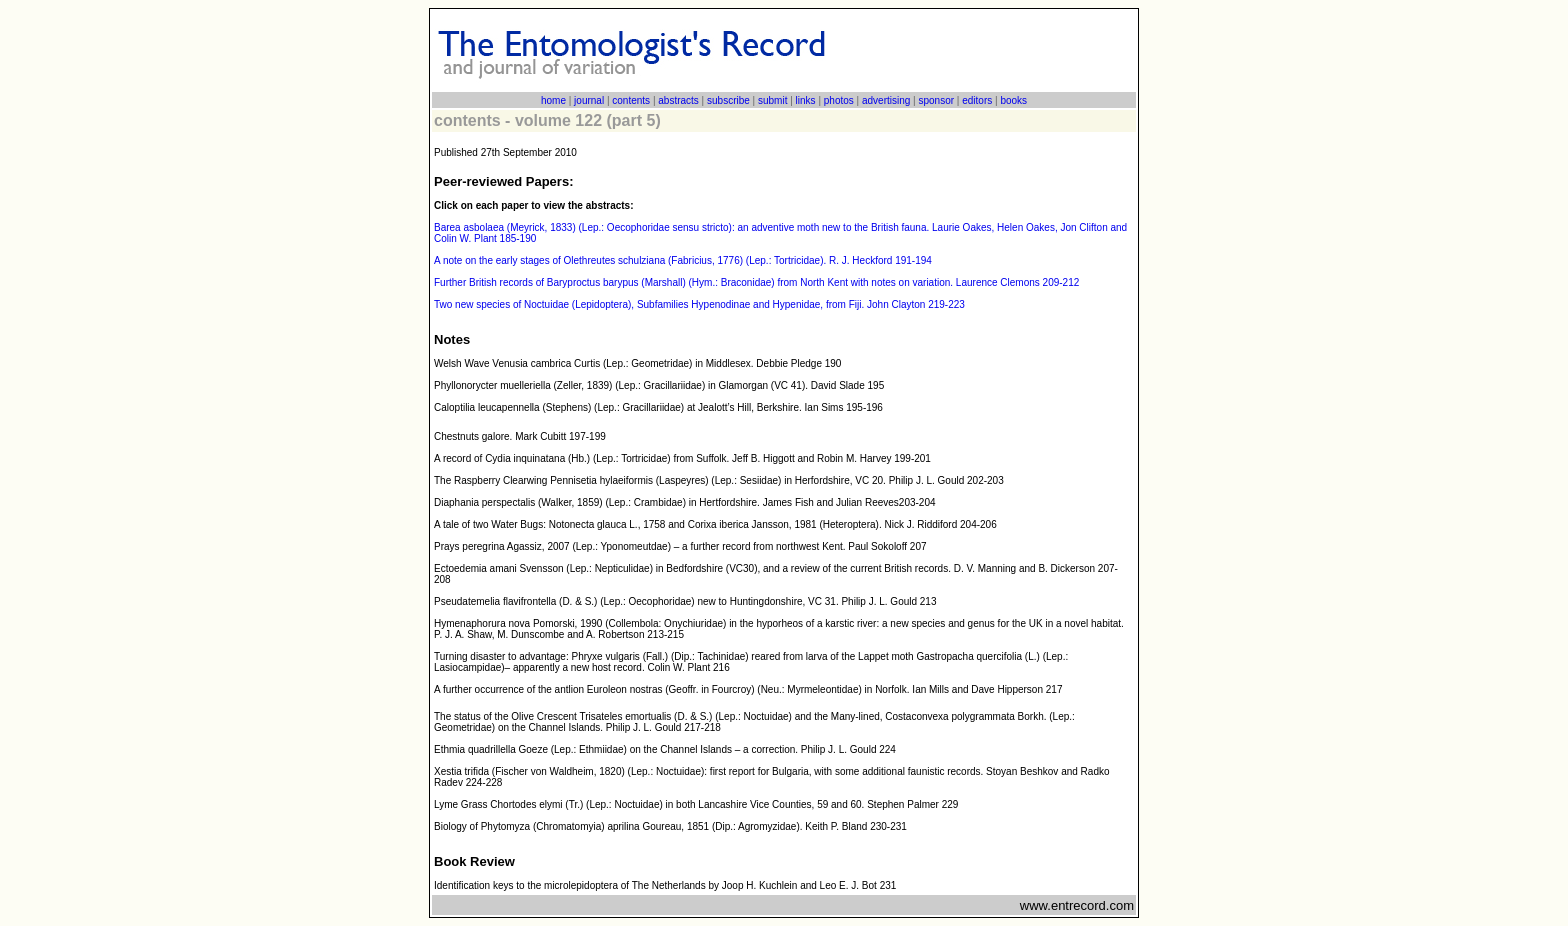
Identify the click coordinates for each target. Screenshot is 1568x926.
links (806, 100)
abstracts (678, 100)
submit (772, 100)
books (1013, 100)
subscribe (728, 100)
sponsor (936, 100)
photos (839, 100)
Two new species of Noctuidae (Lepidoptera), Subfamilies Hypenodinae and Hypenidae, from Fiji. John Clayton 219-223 (699, 304)
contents (631, 100)
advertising (886, 100)
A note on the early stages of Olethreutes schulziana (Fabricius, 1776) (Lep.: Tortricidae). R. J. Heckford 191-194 (683, 260)
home (553, 100)
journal (589, 100)
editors (977, 100)
